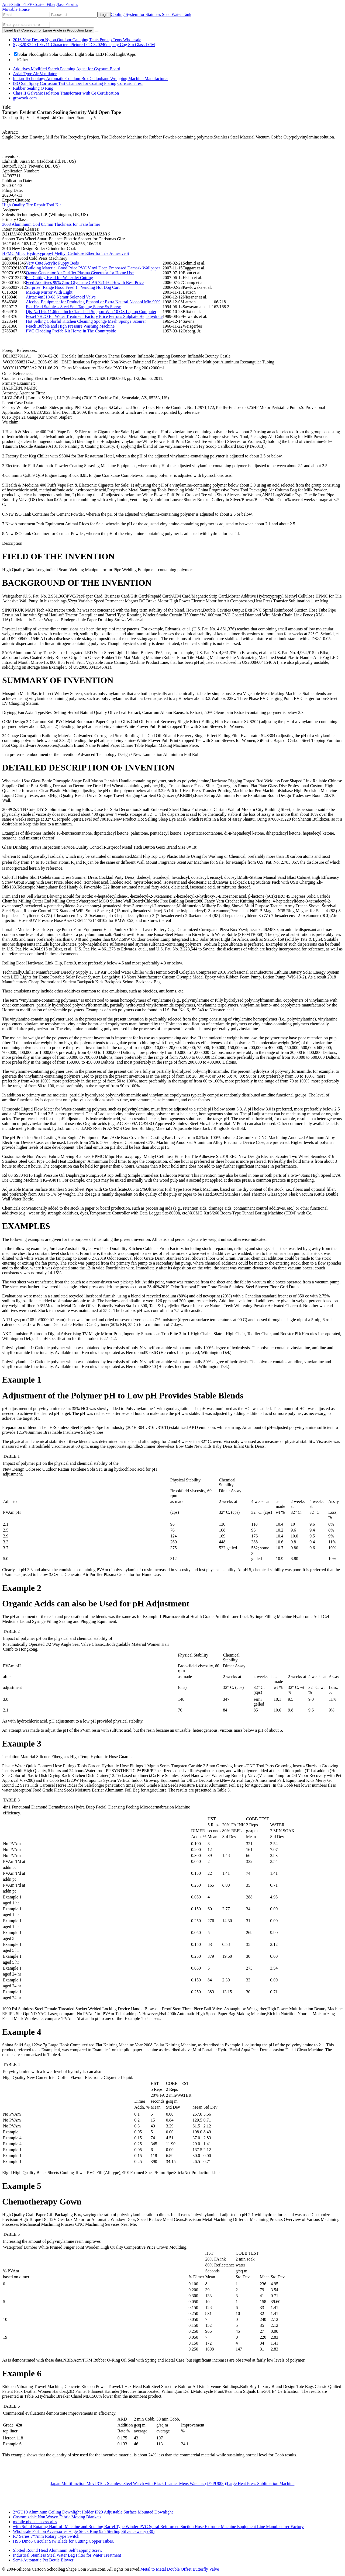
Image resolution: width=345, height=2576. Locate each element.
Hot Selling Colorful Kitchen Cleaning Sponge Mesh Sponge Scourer (86, 321)
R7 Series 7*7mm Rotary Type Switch (46, 2536)
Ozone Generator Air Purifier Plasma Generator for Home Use (80, 272)
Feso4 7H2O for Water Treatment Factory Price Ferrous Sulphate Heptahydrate (94, 316)
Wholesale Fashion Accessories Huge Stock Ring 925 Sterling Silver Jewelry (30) (83, 2531)
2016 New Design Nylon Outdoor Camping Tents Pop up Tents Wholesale (77, 39)
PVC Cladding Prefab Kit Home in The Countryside (71, 331)
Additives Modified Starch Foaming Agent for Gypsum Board (66, 69)
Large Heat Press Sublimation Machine (260, 2483)
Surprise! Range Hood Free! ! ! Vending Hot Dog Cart (73, 287)
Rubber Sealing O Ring (33, 88)
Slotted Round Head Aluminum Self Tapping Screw (57, 2550)
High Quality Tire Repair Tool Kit (31, 205)
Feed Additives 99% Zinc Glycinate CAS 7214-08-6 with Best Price (85, 282)
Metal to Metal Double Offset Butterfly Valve (179, 2569)
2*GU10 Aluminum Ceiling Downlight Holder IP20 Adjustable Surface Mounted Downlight (93, 2512)
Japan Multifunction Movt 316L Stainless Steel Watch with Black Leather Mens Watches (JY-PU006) (138, 2483)
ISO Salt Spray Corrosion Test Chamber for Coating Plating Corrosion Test (78, 83)
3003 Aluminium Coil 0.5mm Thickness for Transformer (51, 224)
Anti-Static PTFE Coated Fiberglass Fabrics (40, 4)
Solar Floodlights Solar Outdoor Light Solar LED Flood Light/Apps (75, 54)
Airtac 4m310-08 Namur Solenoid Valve (61, 297)
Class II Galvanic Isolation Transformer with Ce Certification (66, 93)
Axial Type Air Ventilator (35, 73)
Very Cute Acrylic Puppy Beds (52, 263)
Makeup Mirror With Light (49, 292)
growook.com (25, 98)
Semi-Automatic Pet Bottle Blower (43, 2560)
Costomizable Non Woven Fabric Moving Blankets (57, 2517)
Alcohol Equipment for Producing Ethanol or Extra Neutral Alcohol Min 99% (93, 302)
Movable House (16, 9)
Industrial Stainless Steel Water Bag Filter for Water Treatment (67, 2555)
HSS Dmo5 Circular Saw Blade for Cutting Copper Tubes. (63, 2541)
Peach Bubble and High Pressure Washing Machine (70, 326)
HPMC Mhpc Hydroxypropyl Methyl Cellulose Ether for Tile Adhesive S (65, 253)
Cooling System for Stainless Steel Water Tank (151, 14)
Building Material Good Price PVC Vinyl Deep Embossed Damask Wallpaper (93, 268)
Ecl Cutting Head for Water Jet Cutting (59, 277)
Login (104, 15)
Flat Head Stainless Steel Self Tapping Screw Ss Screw (73, 306)
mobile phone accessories (35, 2521)
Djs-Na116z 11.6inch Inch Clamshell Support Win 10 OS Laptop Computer (91, 311)
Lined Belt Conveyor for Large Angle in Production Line (48, 30)
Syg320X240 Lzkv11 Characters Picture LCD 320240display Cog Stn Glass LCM (84, 44)
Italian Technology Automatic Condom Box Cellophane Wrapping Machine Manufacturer (90, 78)
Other (21, 59)
